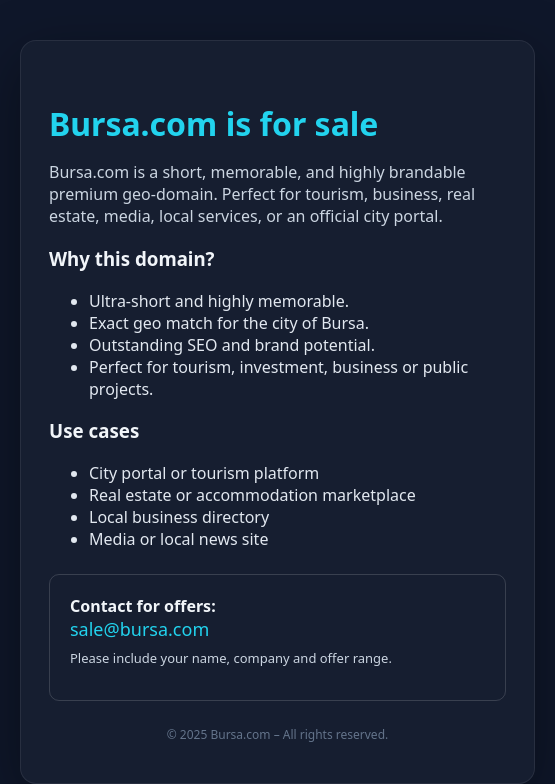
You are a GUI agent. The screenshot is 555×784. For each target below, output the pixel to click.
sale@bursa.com (139, 629)
